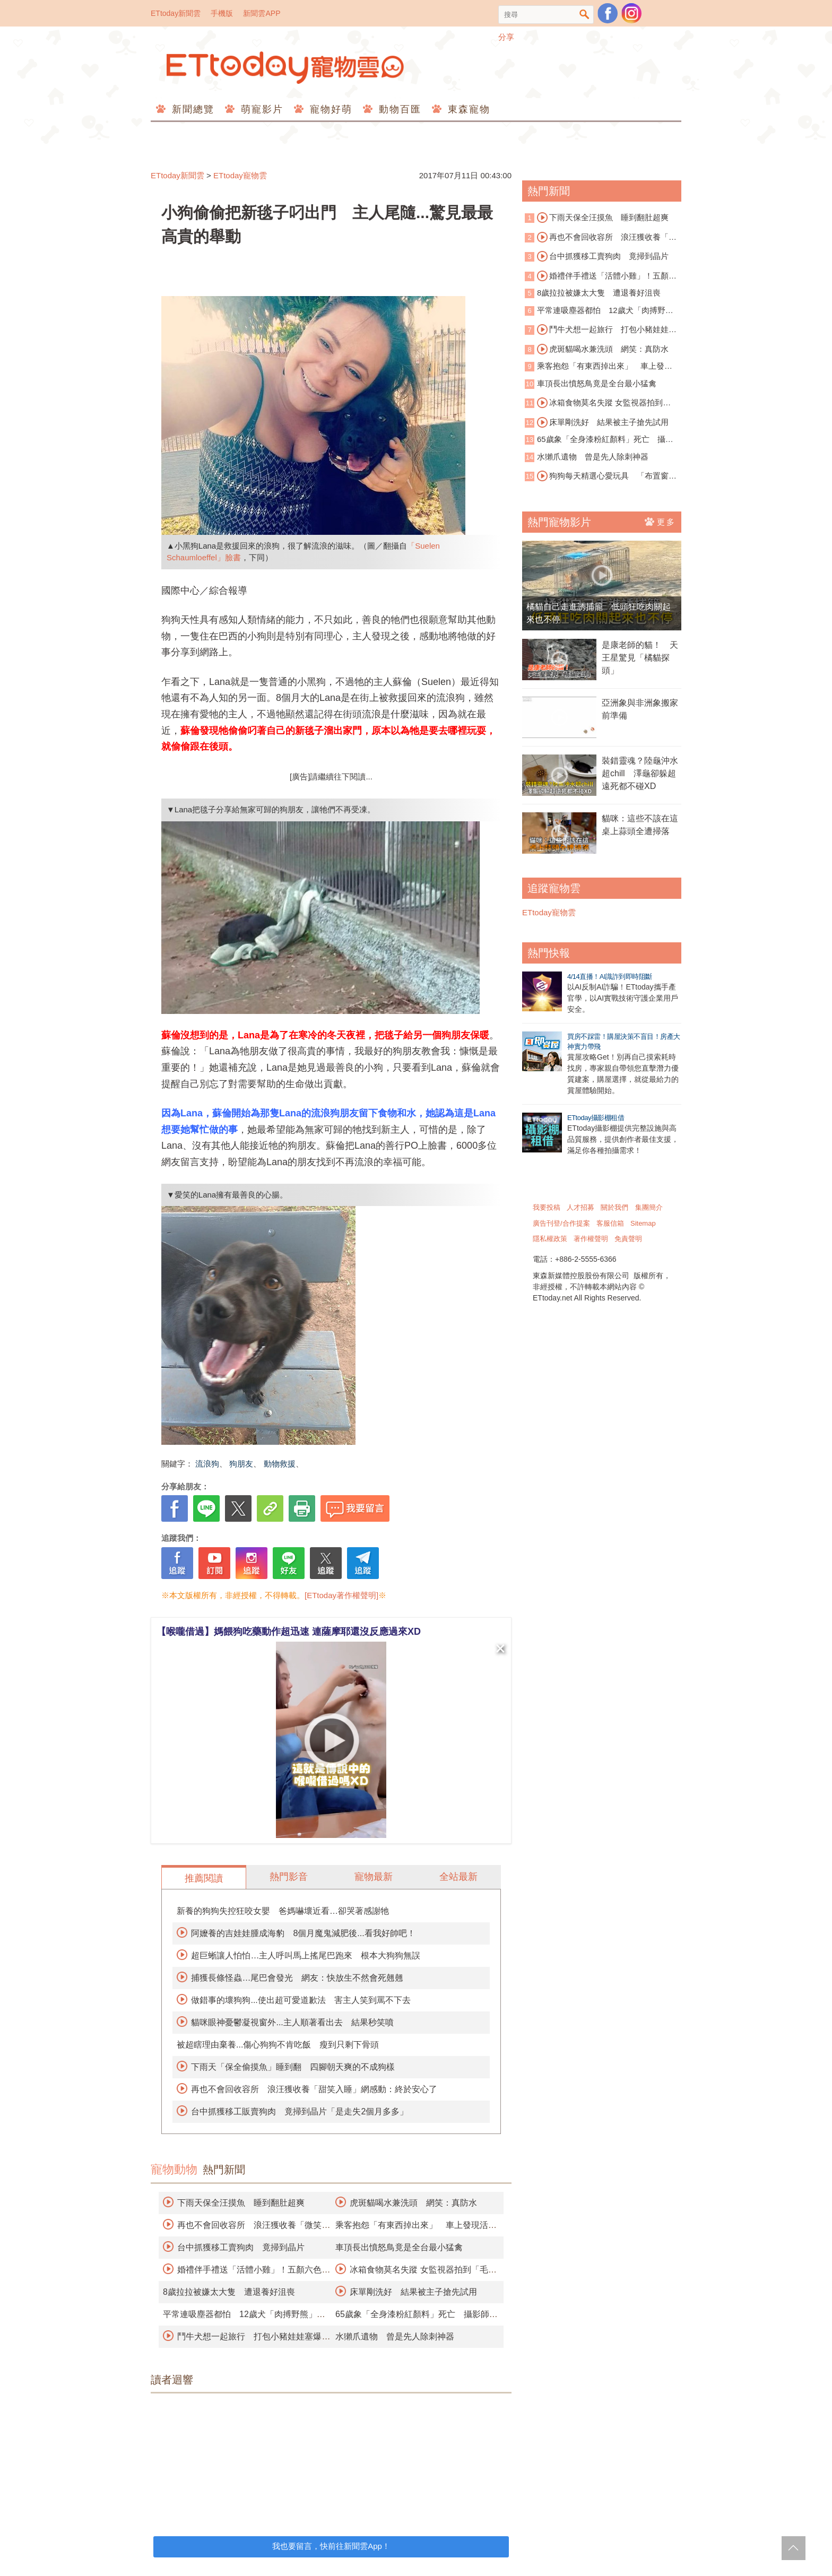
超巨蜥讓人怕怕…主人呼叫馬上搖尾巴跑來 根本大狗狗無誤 (305, 1955)
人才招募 (580, 1207)
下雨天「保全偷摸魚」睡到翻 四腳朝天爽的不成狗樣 (293, 2066)
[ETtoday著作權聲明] (341, 1595)
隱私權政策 (550, 1239)
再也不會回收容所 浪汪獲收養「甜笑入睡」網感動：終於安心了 (314, 2089)
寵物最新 (373, 1876)
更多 (660, 521)
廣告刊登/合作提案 (561, 1223)
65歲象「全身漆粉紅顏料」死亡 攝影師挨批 (599, 440)
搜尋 (584, 14)
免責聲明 (628, 1239)
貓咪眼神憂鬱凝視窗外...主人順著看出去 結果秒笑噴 (292, 2022)
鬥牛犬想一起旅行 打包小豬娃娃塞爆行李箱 (601, 330)
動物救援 (280, 1463)
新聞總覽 (191, 109)
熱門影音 (289, 1876)
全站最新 (458, 1876)
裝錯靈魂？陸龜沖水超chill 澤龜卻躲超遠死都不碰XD (640, 773)
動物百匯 (398, 109)
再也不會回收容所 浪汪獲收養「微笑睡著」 (601, 238)
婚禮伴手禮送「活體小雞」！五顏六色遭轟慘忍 (601, 276)
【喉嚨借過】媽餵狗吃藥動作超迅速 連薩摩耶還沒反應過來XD (289, 1631)
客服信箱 (610, 1223)
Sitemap (643, 1223)
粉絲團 (607, 13)
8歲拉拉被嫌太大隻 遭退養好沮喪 (229, 2291)
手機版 (222, 13)
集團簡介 (649, 1207)
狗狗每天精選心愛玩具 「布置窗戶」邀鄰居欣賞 (597, 476)
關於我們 (614, 1207)
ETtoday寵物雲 (286, 68)
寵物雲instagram (631, 13)
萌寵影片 (260, 109)
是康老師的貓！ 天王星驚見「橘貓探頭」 (640, 657)
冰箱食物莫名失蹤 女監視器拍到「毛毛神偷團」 (594, 403)
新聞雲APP (261, 13)
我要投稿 (546, 1207)
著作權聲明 (591, 1239)
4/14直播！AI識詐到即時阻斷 (609, 977)
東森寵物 (467, 109)
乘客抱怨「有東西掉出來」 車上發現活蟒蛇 (598, 366)
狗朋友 (241, 1463)
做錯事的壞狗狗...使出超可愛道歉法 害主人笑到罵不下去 (300, 2000)
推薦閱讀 (204, 1878)
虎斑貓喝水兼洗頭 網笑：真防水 (413, 2202)
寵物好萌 (329, 109)
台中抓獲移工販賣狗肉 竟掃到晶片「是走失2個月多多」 (299, 2111)
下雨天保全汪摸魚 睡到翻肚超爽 (241, 2202)
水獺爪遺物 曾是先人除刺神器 (394, 2336)
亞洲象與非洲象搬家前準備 (640, 709)
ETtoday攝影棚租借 (595, 1118)
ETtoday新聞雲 (176, 13)
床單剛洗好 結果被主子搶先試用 (413, 2291)
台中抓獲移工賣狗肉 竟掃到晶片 (241, 2247)
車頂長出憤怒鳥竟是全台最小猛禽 (399, 2247)
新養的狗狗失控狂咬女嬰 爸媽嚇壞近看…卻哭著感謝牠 (283, 1910)
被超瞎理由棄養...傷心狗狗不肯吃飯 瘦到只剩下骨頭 (278, 2044)
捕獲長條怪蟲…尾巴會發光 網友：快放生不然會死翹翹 (297, 1977)
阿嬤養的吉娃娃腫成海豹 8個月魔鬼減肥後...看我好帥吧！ (303, 1933)
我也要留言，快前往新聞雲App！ (331, 2546)
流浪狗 (207, 1463)
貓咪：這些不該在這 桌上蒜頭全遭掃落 (641, 825)
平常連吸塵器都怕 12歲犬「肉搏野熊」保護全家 (595, 311)
